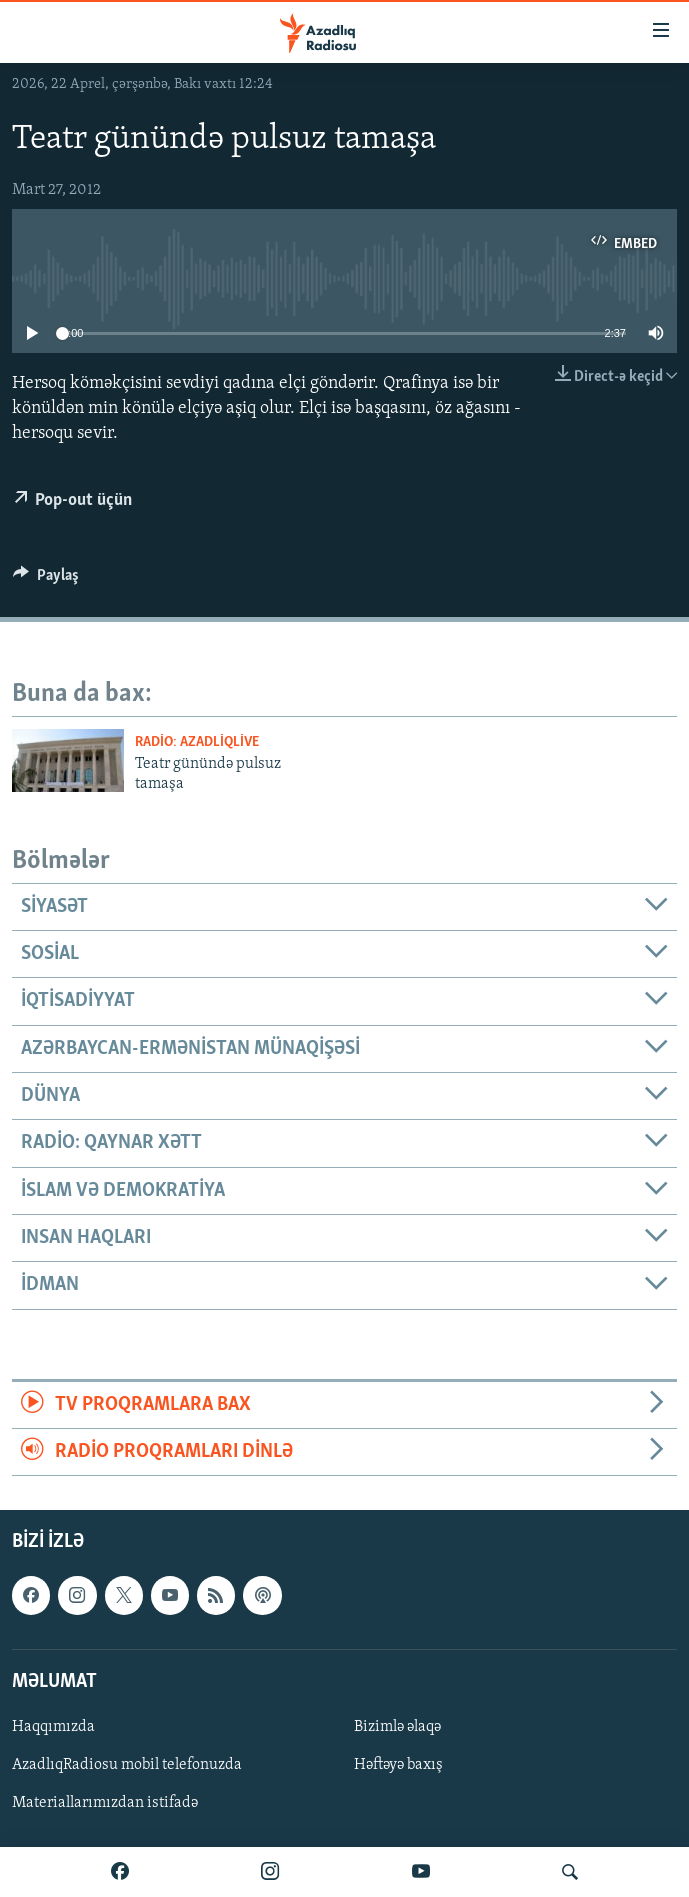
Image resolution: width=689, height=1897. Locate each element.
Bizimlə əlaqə (397, 1727)
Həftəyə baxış (398, 1765)
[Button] (46, 580)
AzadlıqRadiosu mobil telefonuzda (127, 1765)
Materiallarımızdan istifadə (105, 1803)
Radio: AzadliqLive (197, 742)
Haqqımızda (53, 1727)
